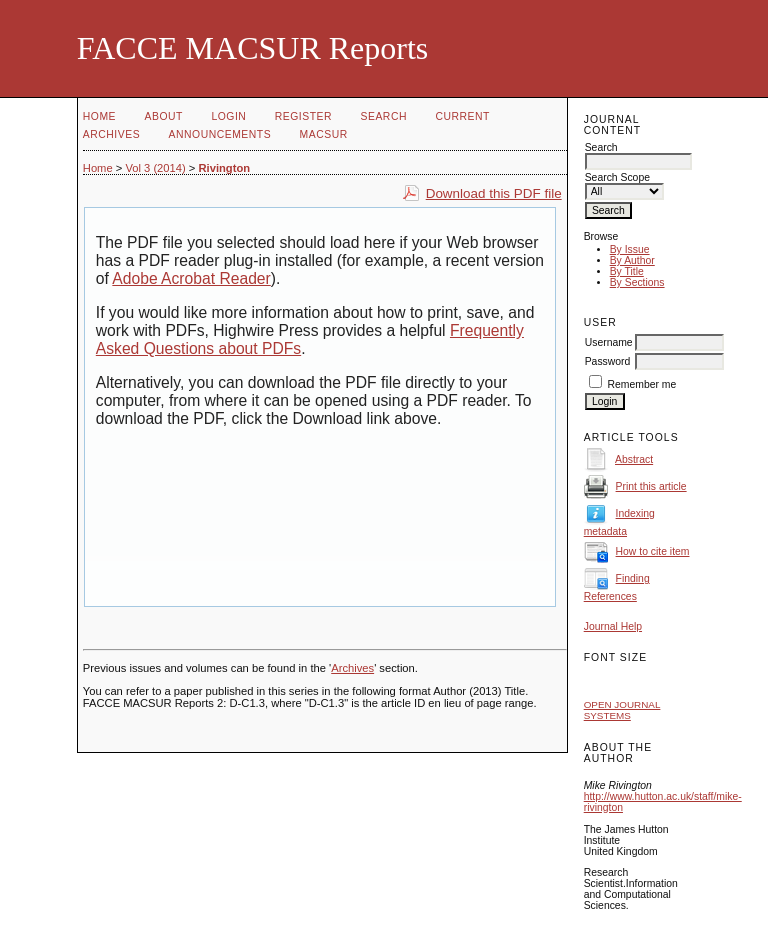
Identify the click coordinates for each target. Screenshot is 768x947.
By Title (627, 271)
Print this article (651, 486)
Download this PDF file (494, 193)
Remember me (642, 384)
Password (608, 361)
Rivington (224, 168)
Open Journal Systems (622, 710)
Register (303, 116)
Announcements (220, 134)
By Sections (637, 282)
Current (462, 116)
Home (99, 116)
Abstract (634, 459)
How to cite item (653, 551)
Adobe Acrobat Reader (191, 278)
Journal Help (613, 626)
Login (228, 116)
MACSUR (324, 134)
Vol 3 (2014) (155, 168)
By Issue (630, 249)
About (164, 116)
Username (609, 342)
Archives (111, 134)
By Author (632, 260)
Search (384, 116)
